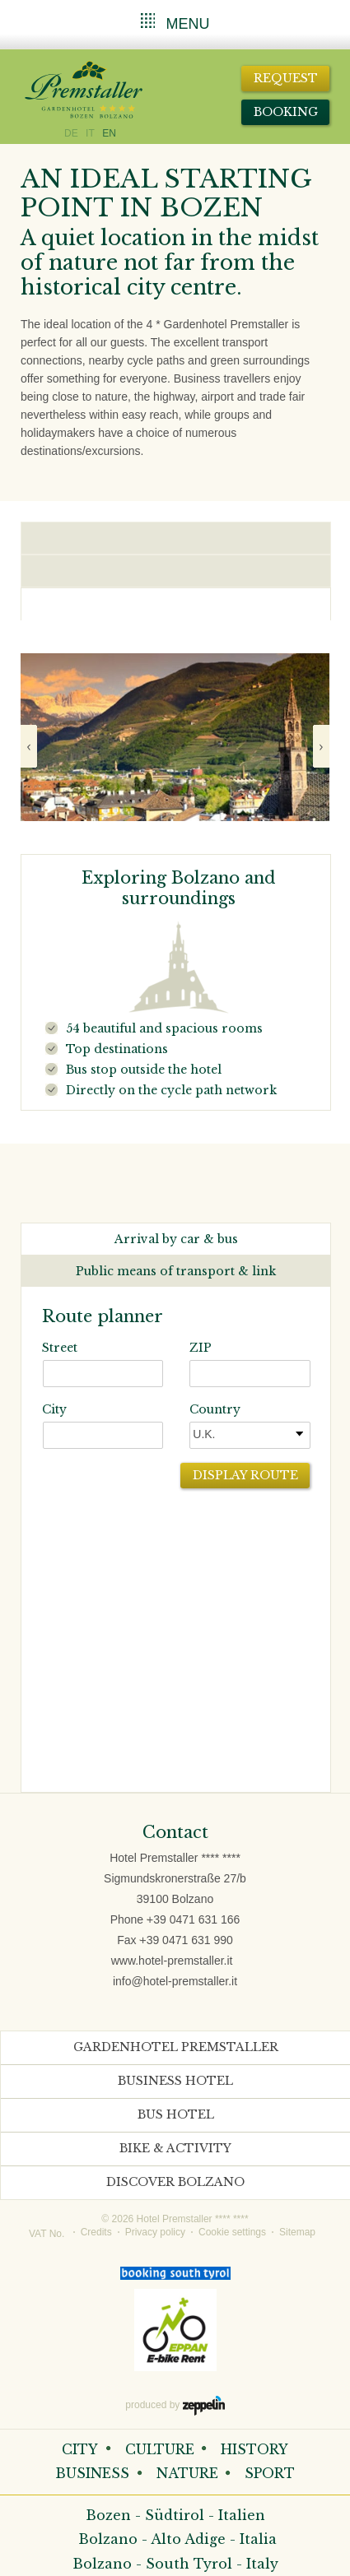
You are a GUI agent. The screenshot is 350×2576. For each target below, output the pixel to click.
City (54, 1409)
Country (214, 1409)
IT (90, 133)
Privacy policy (155, 2232)
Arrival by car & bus (176, 1239)
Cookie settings (232, 2232)
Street (59, 1347)
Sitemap (297, 2232)
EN (109, 133)
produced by (174, 2406)
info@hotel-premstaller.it (175, 1981)
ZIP (200, 1347)
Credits (96, 2232)
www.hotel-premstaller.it (172, 1960)
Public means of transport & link (176, 1271)
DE (71, 133)
